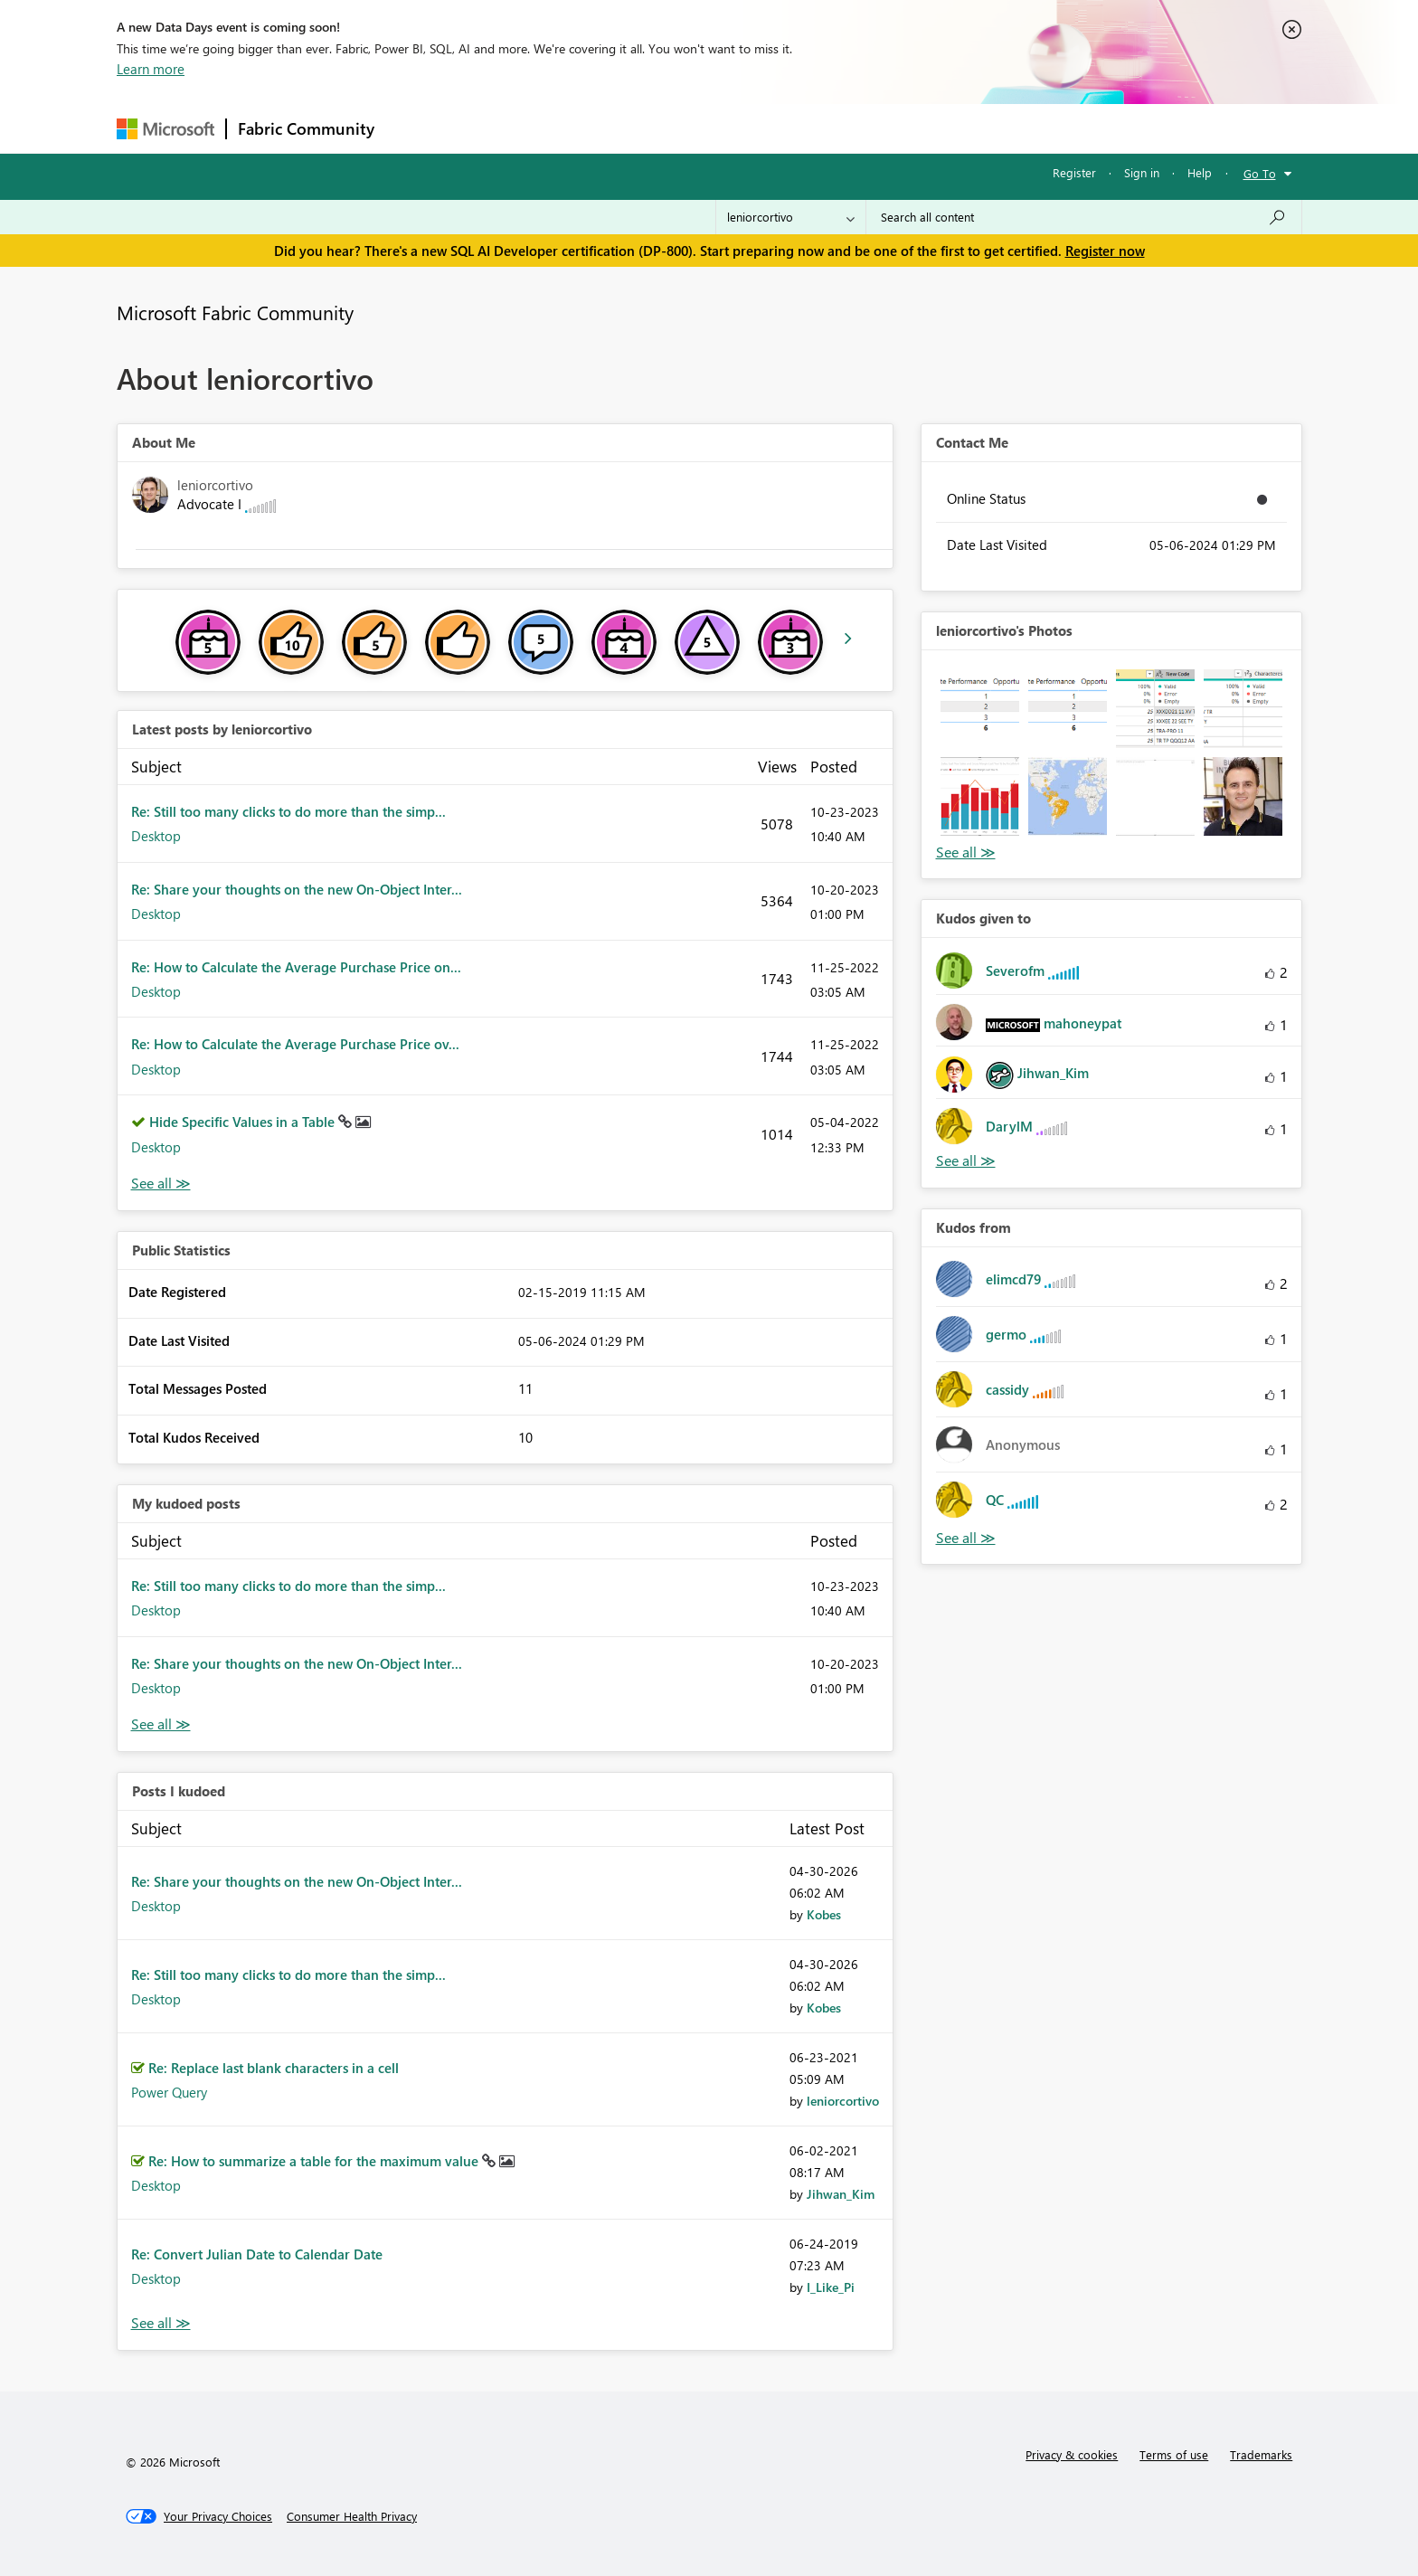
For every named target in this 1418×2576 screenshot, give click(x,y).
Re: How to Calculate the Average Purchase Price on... (296, 967)
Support (877, 128)
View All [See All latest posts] (161, 1183)
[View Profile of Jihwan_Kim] (840, 2193)
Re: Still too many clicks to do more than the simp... (288, 811)
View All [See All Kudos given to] (966, 1161)
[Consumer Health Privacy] (352, 2516)
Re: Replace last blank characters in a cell (273, 2068)
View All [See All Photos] (966, 852)
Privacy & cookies (1072, 2454)
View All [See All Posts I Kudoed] (161, 2323)
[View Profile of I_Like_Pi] (831, 2287)
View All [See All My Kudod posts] (161, 1724)
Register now (1105, 251)
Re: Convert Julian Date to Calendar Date (257, 2254)
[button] (980, 708)
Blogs (730, 128)
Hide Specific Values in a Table (243, 1122)
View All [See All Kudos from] (966, 1538)
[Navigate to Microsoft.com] (165, 128)
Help (1199, 172)
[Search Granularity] (790, 217)
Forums (415, 128)
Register (1074, 172)
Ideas (569, 128)
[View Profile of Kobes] (824, 1914)
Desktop (156, 836)
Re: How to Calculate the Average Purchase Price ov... (295, 1044)
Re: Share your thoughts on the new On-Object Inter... (296, 889)
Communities (650, 128)
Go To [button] (1259, 173)
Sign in (1141, 172)
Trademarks (1261, 2454)
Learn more (150, 69)
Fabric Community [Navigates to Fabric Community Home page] (306, 128)
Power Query (169, 2092)
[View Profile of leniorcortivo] (843, 2100)
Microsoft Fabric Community (235, 312)
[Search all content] (1083, 217)
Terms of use (1173, 2454)
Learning (800, 128)
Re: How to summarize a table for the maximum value (315, 2161)
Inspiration (495, 128)
